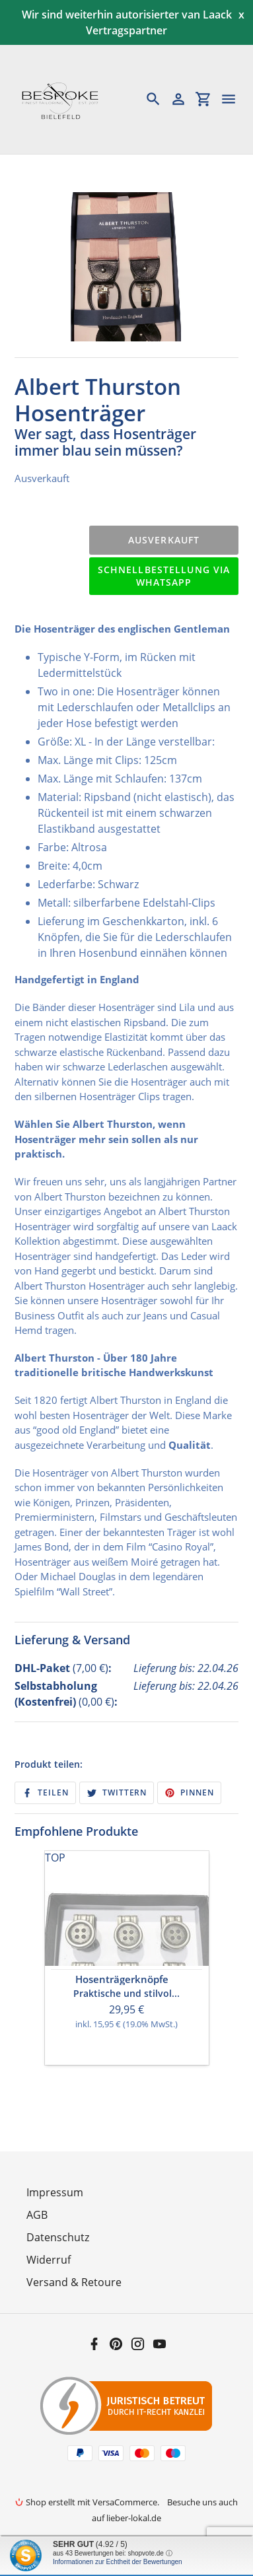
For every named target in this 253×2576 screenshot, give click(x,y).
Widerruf (48, 2259)
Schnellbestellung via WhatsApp (164, 576)
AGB (37, 2215)
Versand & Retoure (74, 2282)
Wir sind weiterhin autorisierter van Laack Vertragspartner (127, 22)
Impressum (54, 2192)
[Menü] (234, 99)
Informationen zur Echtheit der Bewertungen (117, 2561)
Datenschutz (57, 2237)
